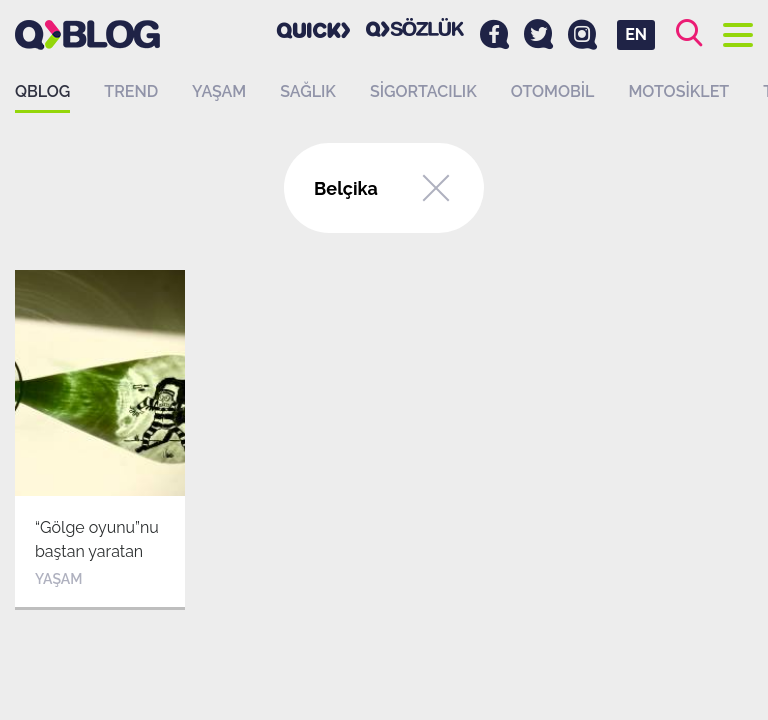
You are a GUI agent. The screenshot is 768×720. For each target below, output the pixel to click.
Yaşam (219, 91)
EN (636, 34)
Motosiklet (678, 91)
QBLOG (42, 91)
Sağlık (308, 91)
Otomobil (553, 91)
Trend (131, 91)
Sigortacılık (423, 91)
